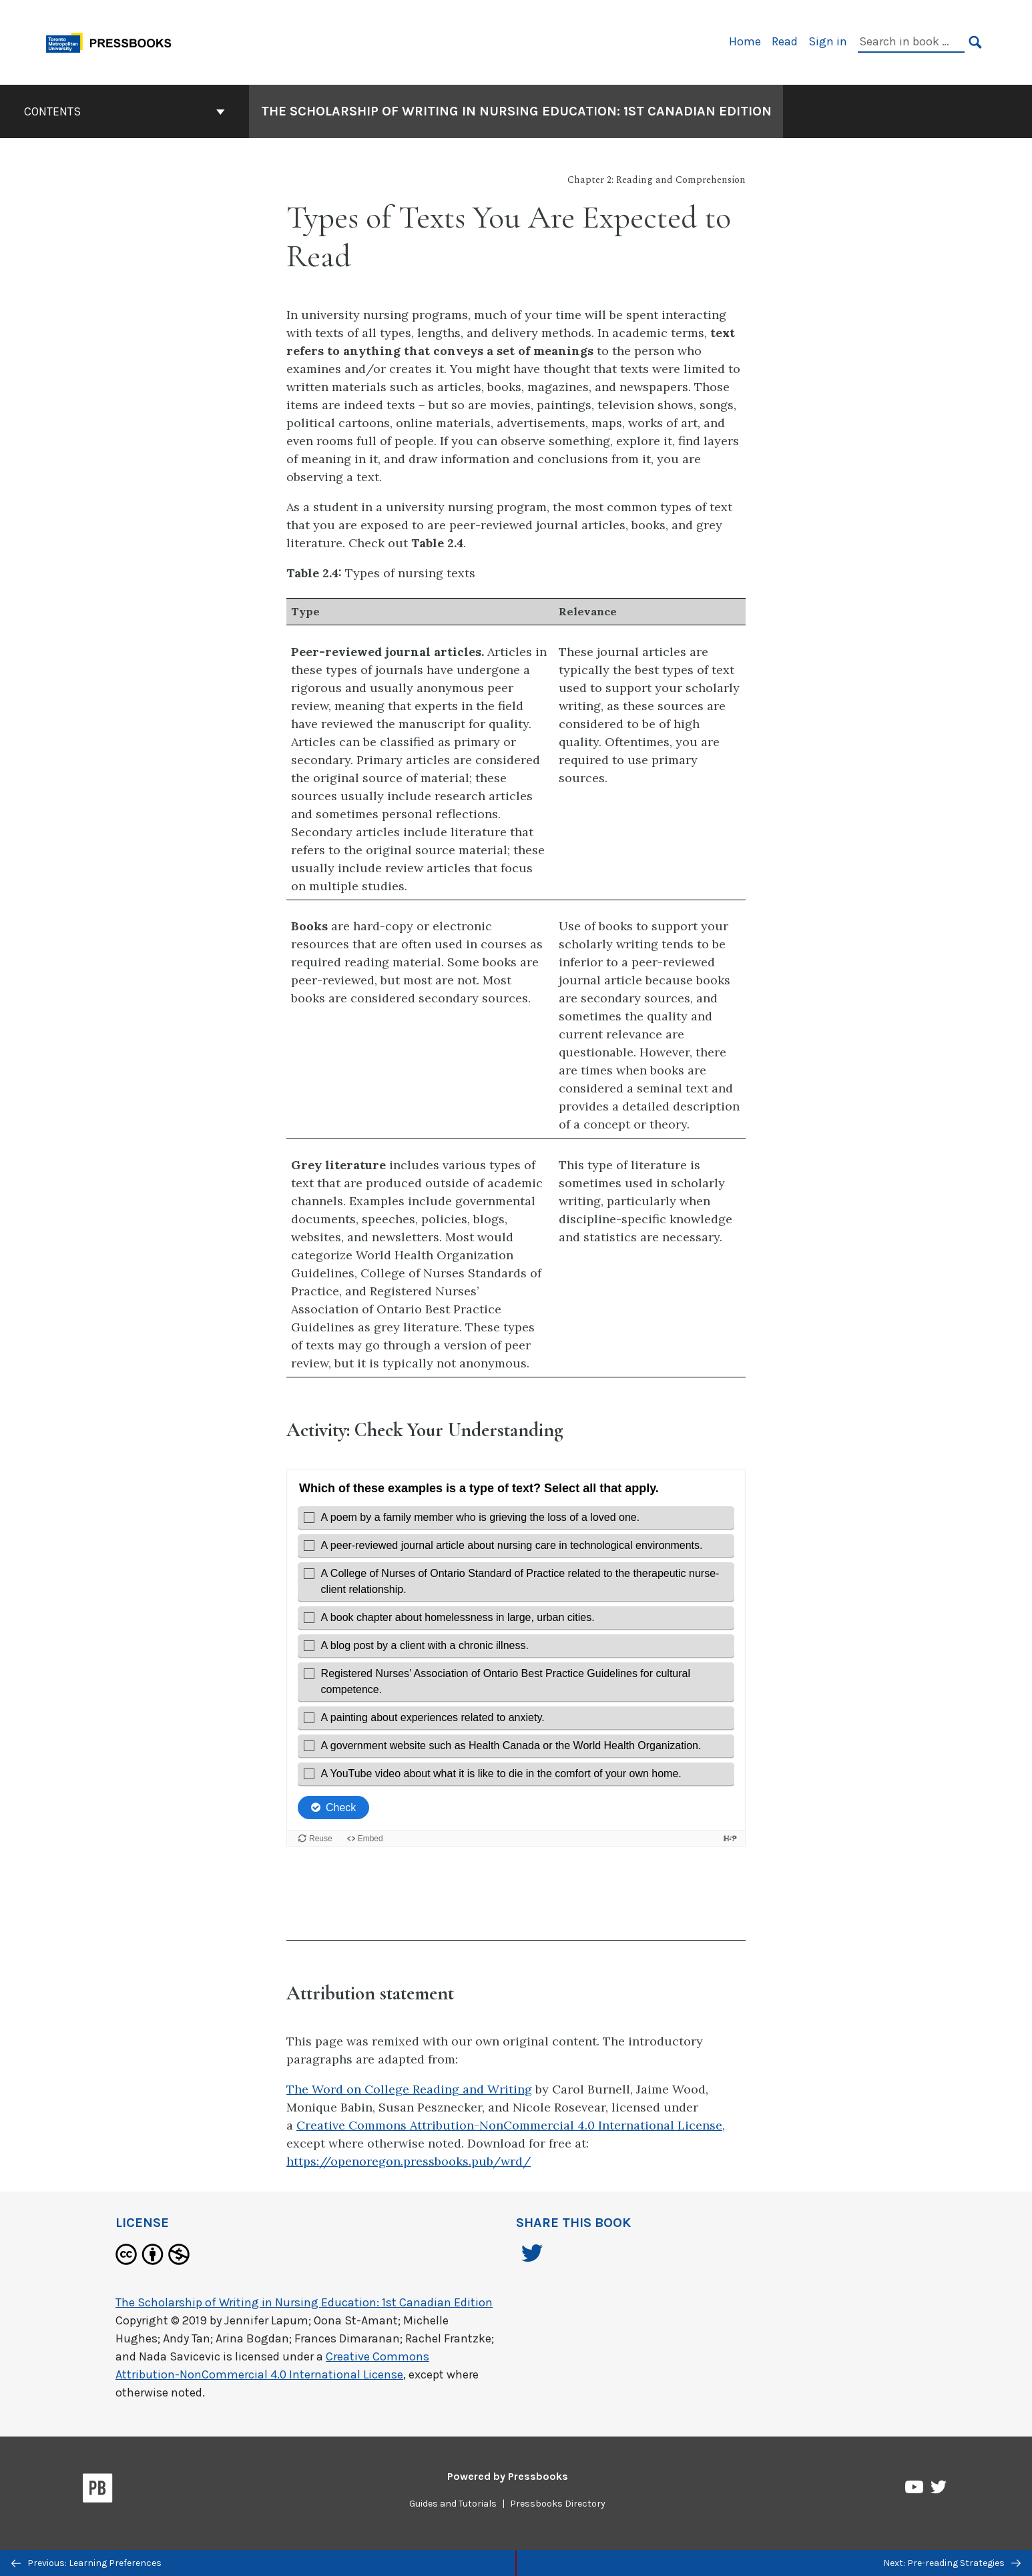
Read (785, 41)
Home (745, 41)
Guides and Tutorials (453, 2503)
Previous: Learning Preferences (86, 2563)
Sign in (827, 41)
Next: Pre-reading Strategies (952, 2563)
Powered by (507, 2476)
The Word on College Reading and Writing (409, 2089)
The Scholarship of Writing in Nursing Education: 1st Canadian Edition (304, 2302)
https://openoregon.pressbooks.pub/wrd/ (408, 2161)
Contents (124, 111)
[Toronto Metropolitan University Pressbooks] (113, 41)
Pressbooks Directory (557, 2503)
